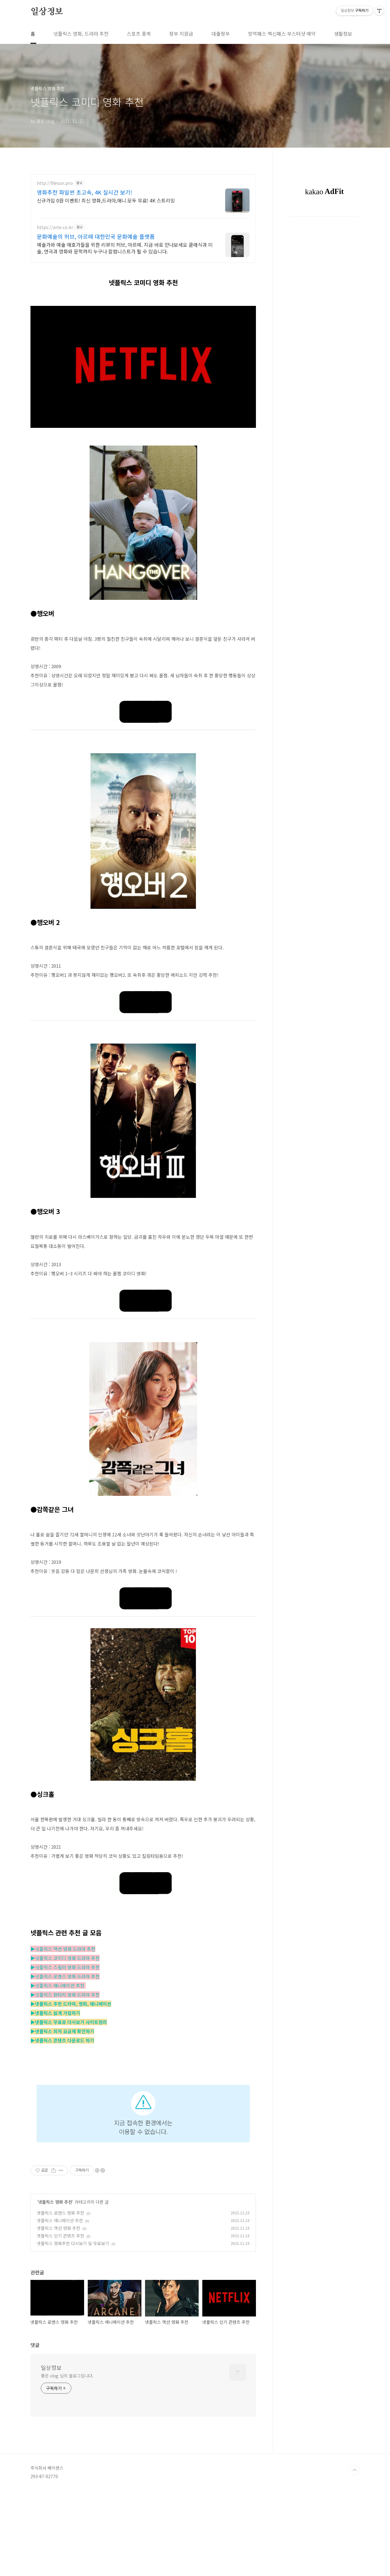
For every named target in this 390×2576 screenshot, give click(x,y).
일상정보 (46, 12)
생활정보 (343, 33)
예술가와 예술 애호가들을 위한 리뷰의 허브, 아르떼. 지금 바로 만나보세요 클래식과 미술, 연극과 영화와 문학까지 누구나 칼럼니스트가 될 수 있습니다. (125, 248)
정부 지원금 (181, 33)
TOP (355, 2555)
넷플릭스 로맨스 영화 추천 (60, 2213)
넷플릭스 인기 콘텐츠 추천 (60, 2236)
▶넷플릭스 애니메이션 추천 (58, 1985)
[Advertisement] (143, 2384)
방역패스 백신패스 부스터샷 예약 (282, 33)
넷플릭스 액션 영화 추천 (58, 2228)
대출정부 (220, 33)
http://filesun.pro (55, 183)
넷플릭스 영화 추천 (55, 2202)
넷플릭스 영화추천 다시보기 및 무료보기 (73, 2243)
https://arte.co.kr (55, 227)
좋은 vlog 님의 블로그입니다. (67, 2461)
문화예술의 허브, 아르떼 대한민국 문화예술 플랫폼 (96, 236)
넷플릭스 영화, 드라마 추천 (80, 33)
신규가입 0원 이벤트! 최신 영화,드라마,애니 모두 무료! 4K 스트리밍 (106, 200)
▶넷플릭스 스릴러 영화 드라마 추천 (65, 1967)
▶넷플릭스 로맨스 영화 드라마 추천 (65, 1976)
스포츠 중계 (139, 33)
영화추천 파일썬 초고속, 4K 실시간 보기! (84, 192)
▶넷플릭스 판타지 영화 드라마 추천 (65, 1994)
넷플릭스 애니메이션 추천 (60, 2220)
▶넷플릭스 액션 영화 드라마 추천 (62, 1949)
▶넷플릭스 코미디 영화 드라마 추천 (65, 1958)
